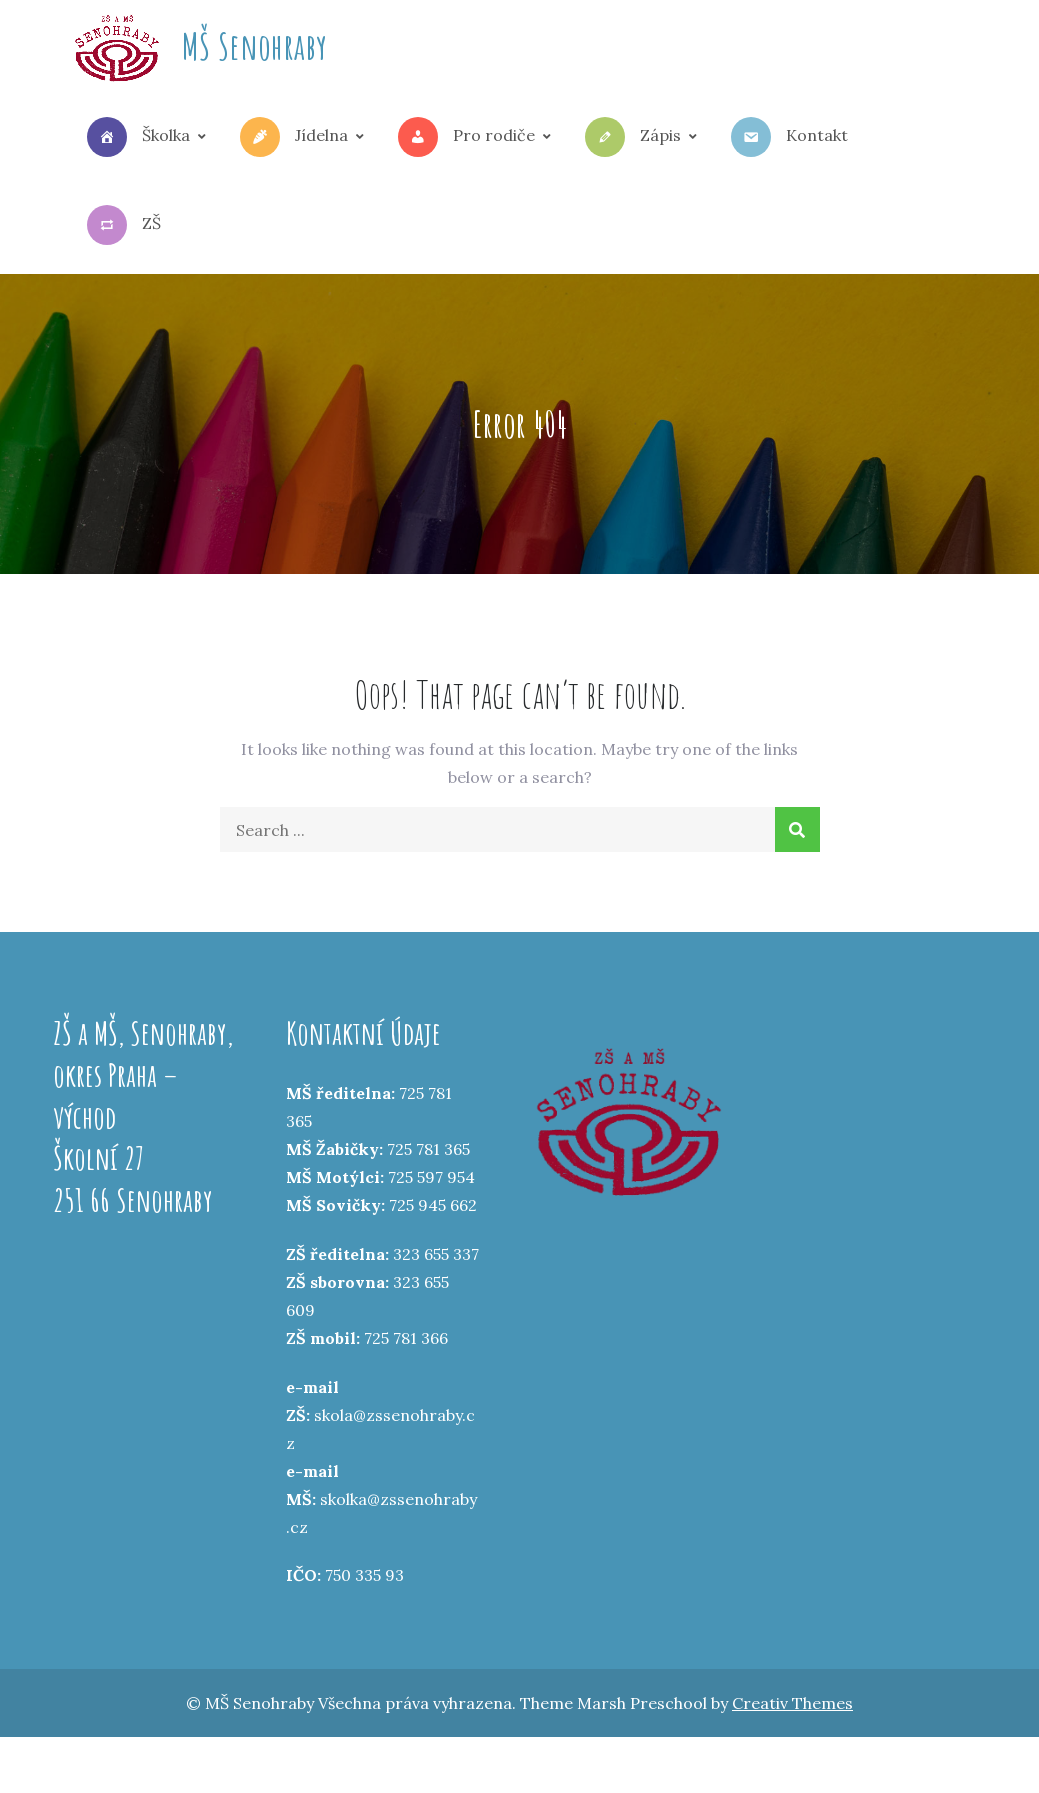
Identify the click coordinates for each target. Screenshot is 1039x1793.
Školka (138, 137)
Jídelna (294, 137)
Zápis (633, 137)
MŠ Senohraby (254, 46)
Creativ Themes (792, 1703)
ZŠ (124, 225)
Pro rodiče (466, 137)
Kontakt (789, 137)
